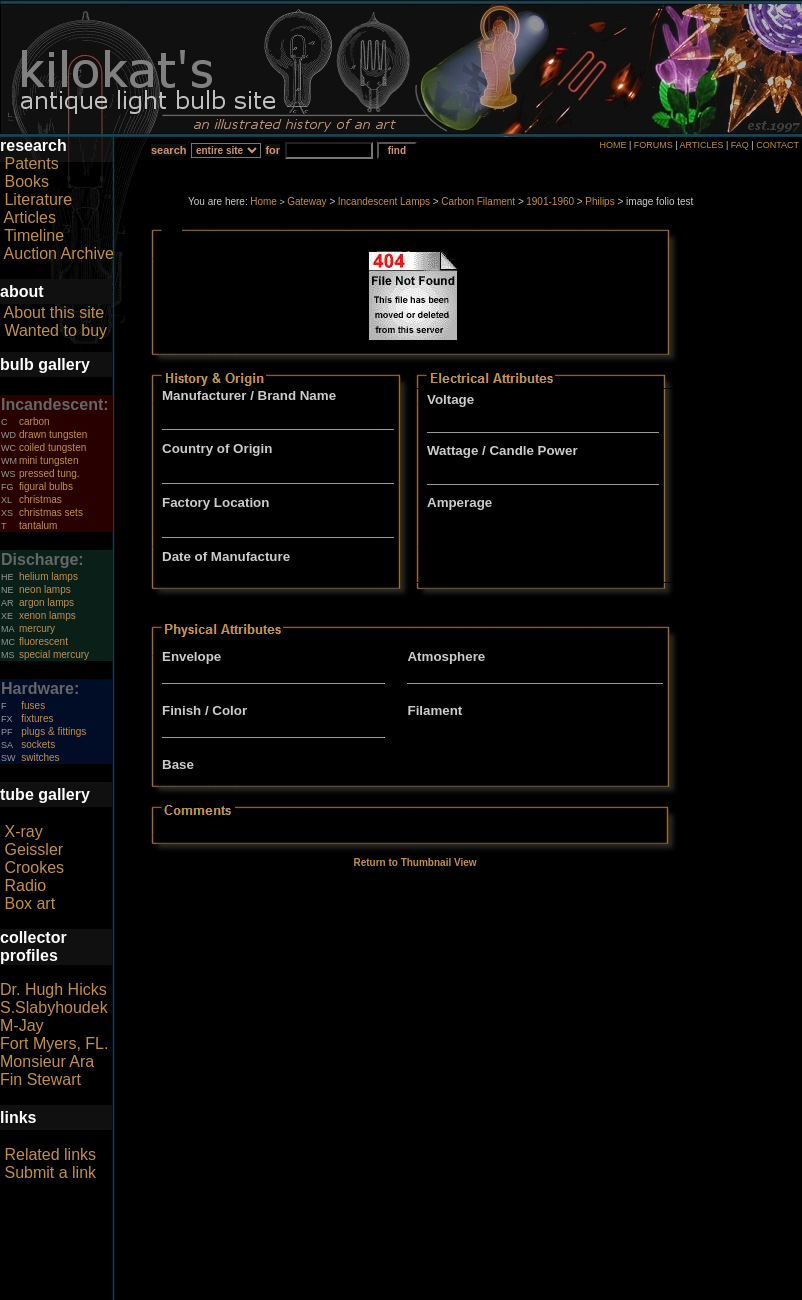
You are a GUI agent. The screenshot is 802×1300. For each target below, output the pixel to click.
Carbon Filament (478, 201)
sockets (38, 744)
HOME (612, 145)
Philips (599, 201)
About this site (54, 312)
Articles (30, 217)
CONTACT (777, 145)
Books (26, 181)
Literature (38, 199)
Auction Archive (59, 253)
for (272, 150)
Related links (50, 1154)
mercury (37, 628)
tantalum (38, 525)
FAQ (740, 145)
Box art (29, 903)
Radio (25, 885)
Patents (31, 163)
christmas (40, 499)
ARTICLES (702, 145)
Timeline (34, 235)
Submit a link (50, 1172)
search (168, 150)
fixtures (37, 718)
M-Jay (22, 1025)
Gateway (306, 201)
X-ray (23, 831)
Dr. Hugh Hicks (53, 989)
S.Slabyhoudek (54, 1007)
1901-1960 (550, 201)
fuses (33, 705)
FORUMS (653, 145)
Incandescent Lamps (384, 201)
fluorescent (43, 641)
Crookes (34, 867)
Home (263, 201)
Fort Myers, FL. (54, 1043)
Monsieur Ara (47, 1061)
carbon (34, 421)
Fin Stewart (40, 1079)
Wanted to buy (55, 330)
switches (40, 757)
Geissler (33, 849)
